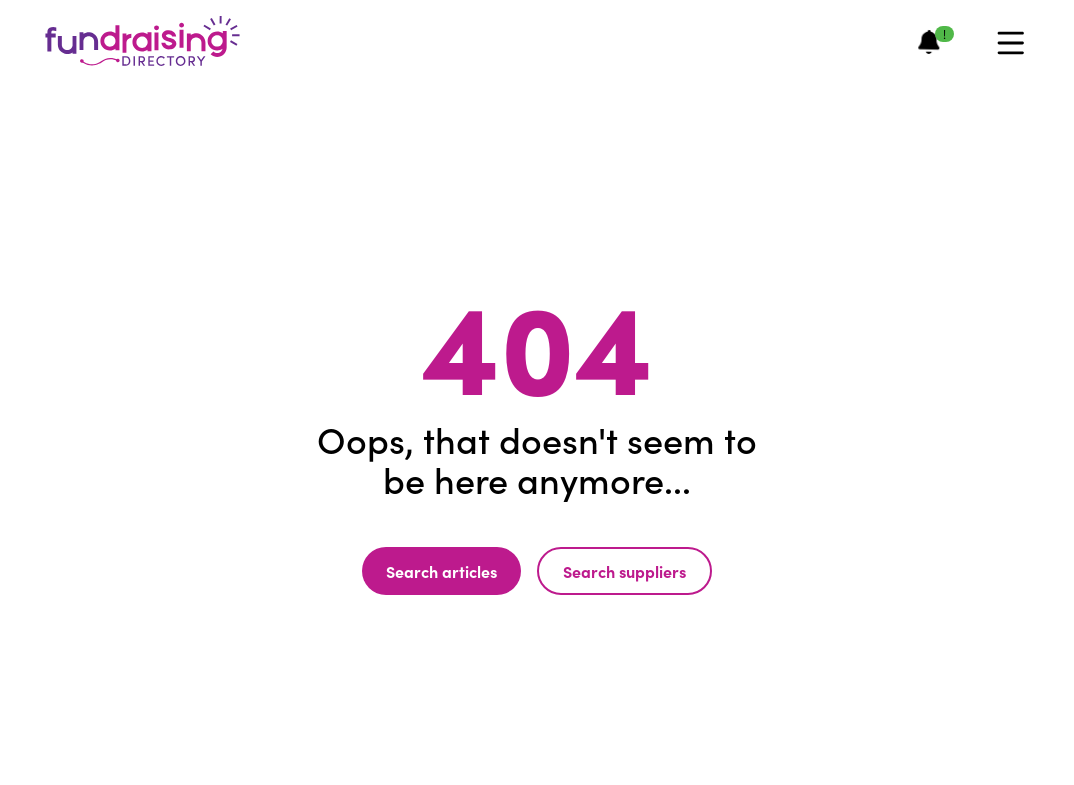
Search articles (441, 571)
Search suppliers (624, 571)
